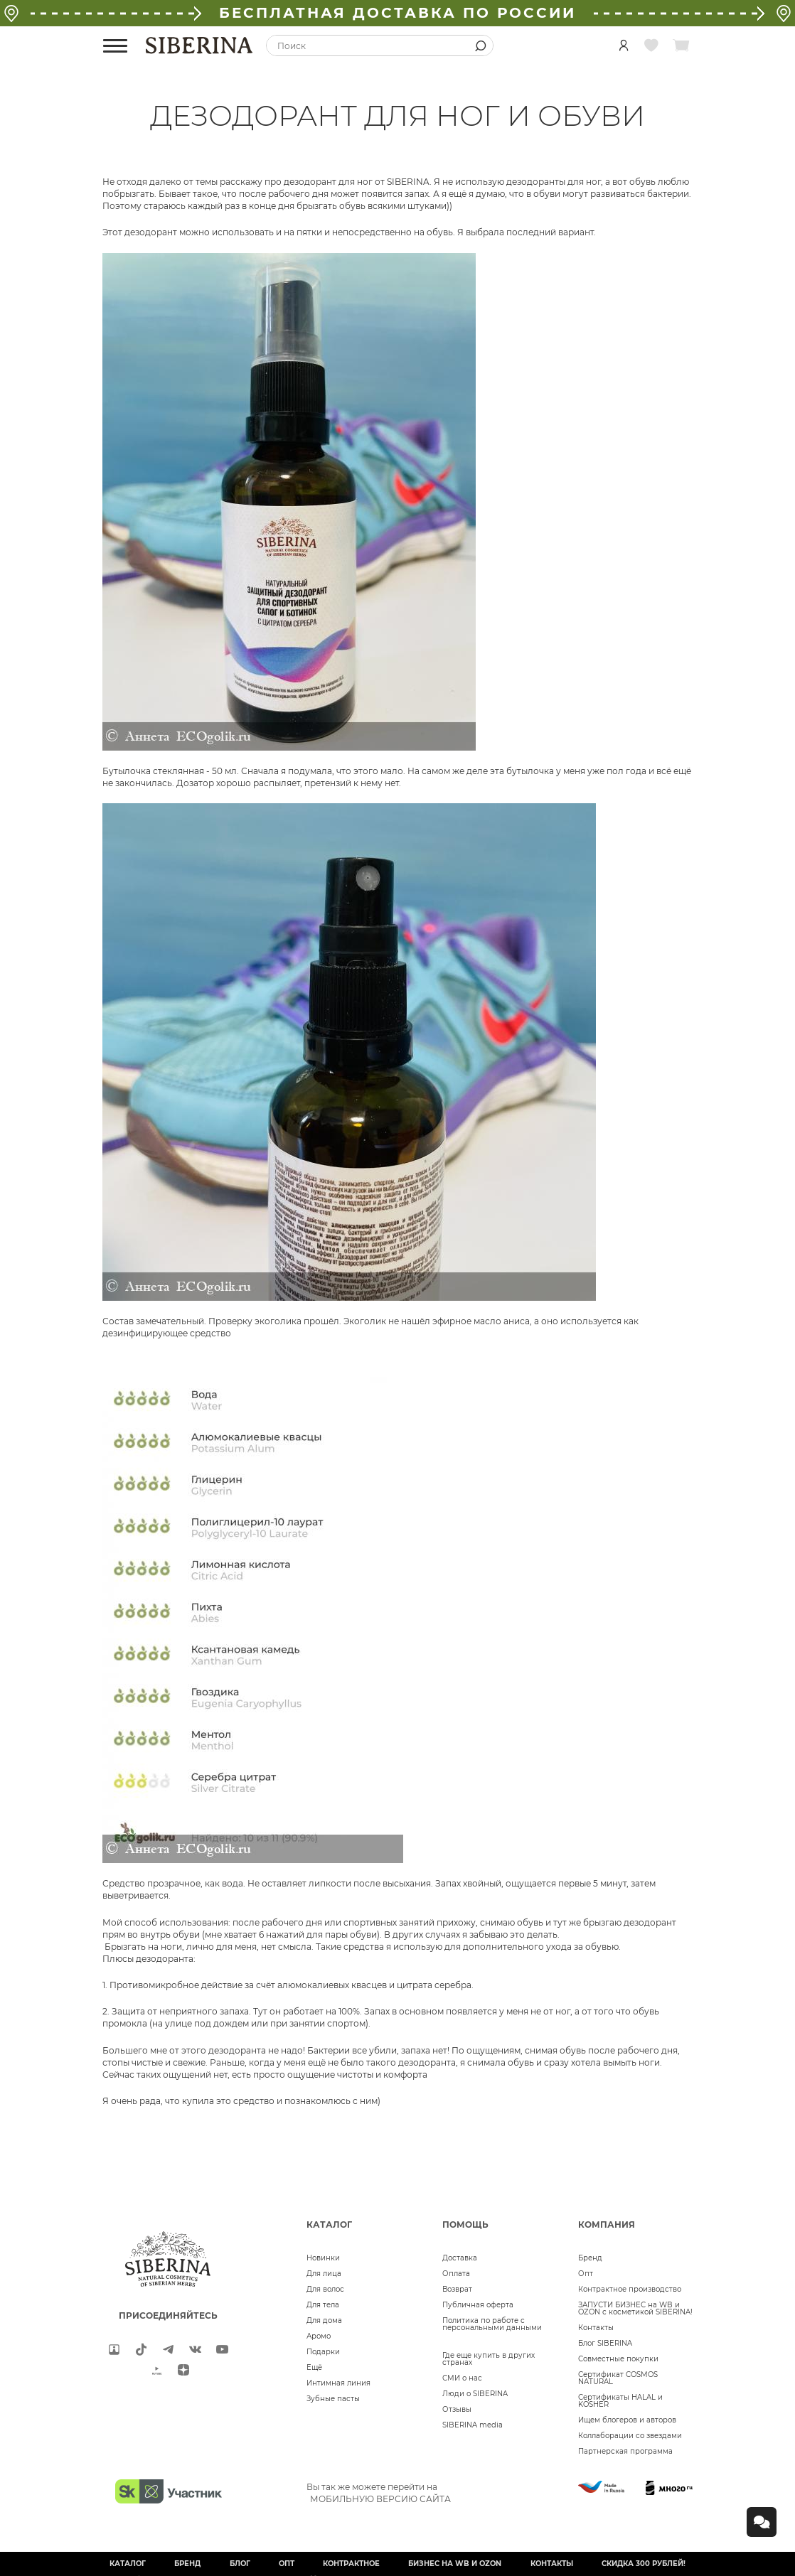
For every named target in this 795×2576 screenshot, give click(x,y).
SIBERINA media (472, 2425)
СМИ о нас (462, 2378)
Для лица (323, 2273)
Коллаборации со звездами (630, 2435)
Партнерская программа (625, 2451)
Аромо (318, 2336)
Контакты (596, 2327)
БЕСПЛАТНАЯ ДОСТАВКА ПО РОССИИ (397, 12)
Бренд (590, 2258)
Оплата (456, 2273)
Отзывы (456, 2409)
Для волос (325, 2289)
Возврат (457, 2289)
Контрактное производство (629, 2289)
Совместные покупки (618, 2358)
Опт (585, 2273)
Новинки (323, 2258)
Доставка (459, 2258)
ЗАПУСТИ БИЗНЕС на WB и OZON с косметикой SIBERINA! (635, 2308)
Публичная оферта (477, 2304)
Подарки (323, 2351)
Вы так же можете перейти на (378, 2492)
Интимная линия (338, 2383)
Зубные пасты (333, 2398)
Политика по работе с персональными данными (492, 2324)
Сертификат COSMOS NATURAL (618, 2378)
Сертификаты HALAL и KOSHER (620, 2401)
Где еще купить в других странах (488, 2359)
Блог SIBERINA (605, 2343)
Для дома (324, 2320)
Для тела (322, 2304)
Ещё (314, 2367)
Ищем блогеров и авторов (627, 2420)
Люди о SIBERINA (475, 2393)
